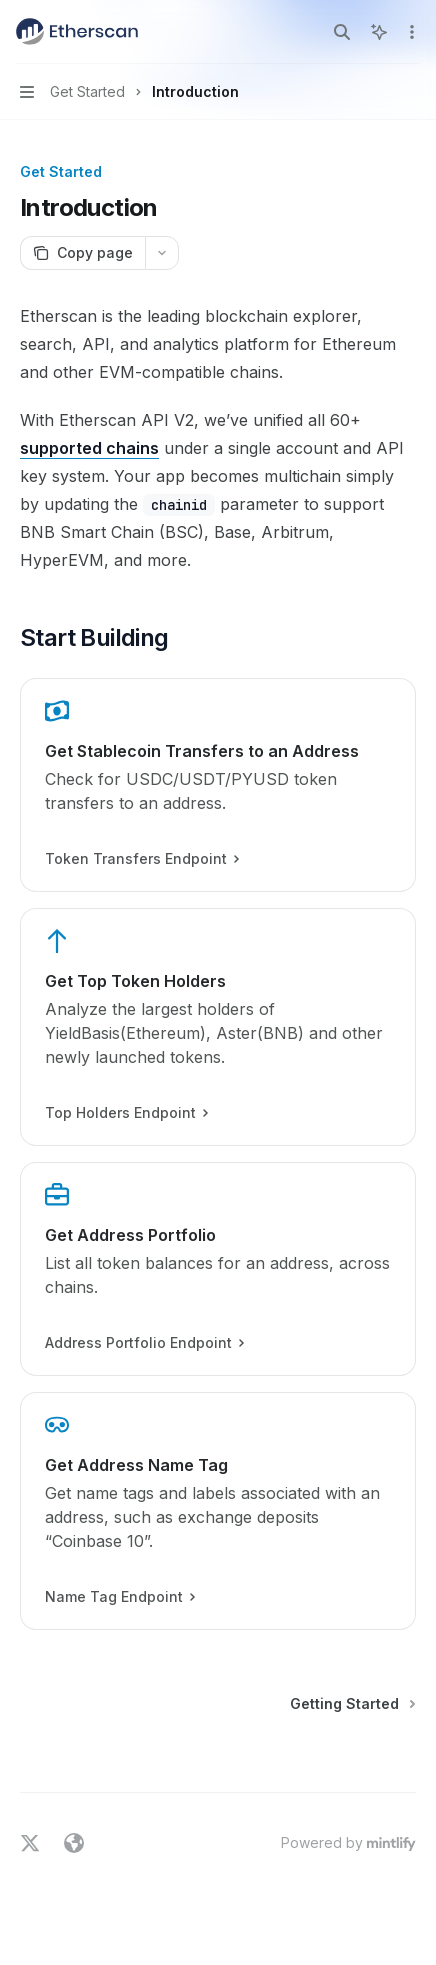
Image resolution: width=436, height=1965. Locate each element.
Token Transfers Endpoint (141, 859)
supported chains (89, 448)
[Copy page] (82, 253)
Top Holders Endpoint (126, 1113)
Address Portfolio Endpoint (144, 1343)
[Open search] (342, 32)
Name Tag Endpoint (119, 1597)
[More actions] (410, 32)
